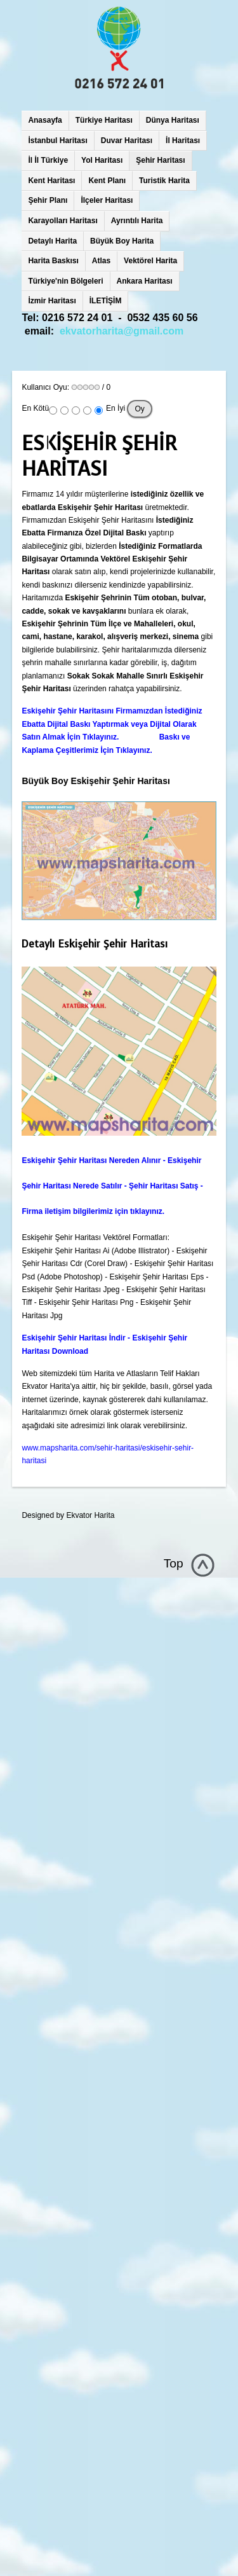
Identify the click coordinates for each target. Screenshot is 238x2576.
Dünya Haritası (172, 120)
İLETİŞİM (105, 300)
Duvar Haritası (126, 140)
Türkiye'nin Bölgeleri (65, 281)
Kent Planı (107, 180)
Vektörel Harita (150, 260)
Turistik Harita (164, 180)
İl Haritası (183, 140)
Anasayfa (45, 120)
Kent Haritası (51, 180)
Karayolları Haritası (62, 220)
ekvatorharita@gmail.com (121, 331)
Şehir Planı (47, 200)
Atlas (101, 260)
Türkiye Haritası (104, 120)
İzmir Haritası (52, 300)
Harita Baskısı (53, 260)
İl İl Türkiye (48, 160)
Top (173, 1563)
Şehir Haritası (160, 160)
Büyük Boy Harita (122, 241)
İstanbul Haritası (57, 140)
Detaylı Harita (52, 241)
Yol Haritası (101, 160)
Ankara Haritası (145, 281)
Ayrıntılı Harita (137, 220)
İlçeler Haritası (107, 200)
